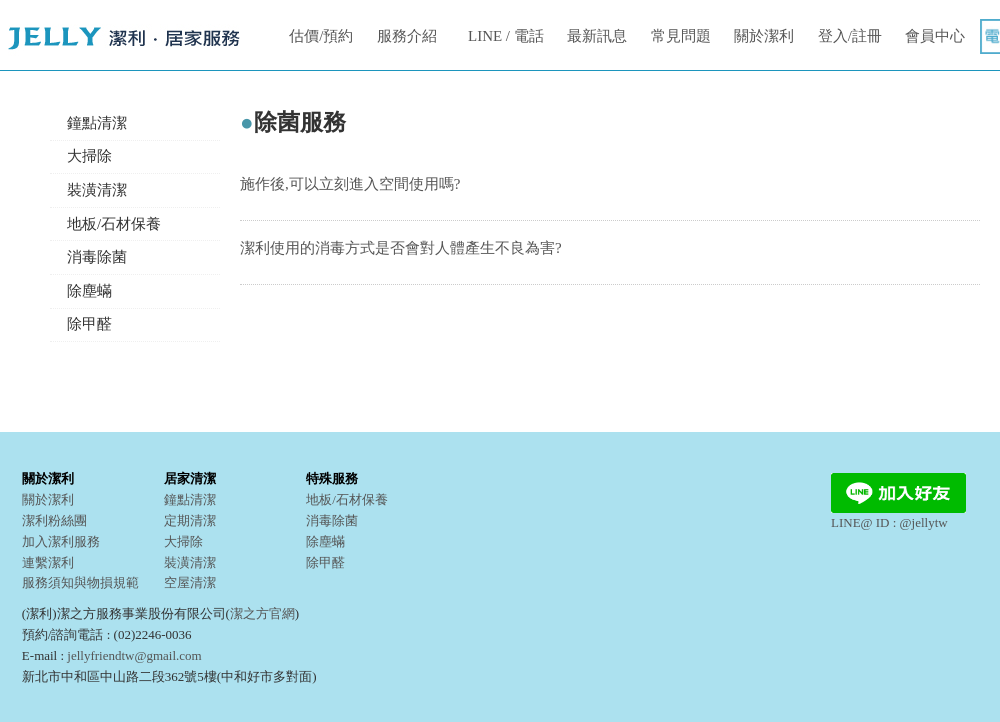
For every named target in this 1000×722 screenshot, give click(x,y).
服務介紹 (407, 36)
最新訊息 (597, 36)
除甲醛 (89, 324)
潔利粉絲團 (54, 520)
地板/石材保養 (114, 224)
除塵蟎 (89, 291)
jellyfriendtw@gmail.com (134, 655)
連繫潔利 (48, 562)
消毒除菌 (97, 257)
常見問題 (681, 36)
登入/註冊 (850, 36)
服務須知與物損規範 (80, 582)
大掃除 (89, 156)
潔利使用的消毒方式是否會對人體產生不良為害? (401, 248)
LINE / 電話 (506, 36)
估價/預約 (321, 36)
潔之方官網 (262, 613)
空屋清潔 (190, 582)
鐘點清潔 (97, 123)
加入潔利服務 (61, 541)
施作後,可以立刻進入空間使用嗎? (350, 184)
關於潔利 (764, 36)
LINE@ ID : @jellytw (898, 515)
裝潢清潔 (97, 190)
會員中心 (935, 36)
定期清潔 (190, 520)
